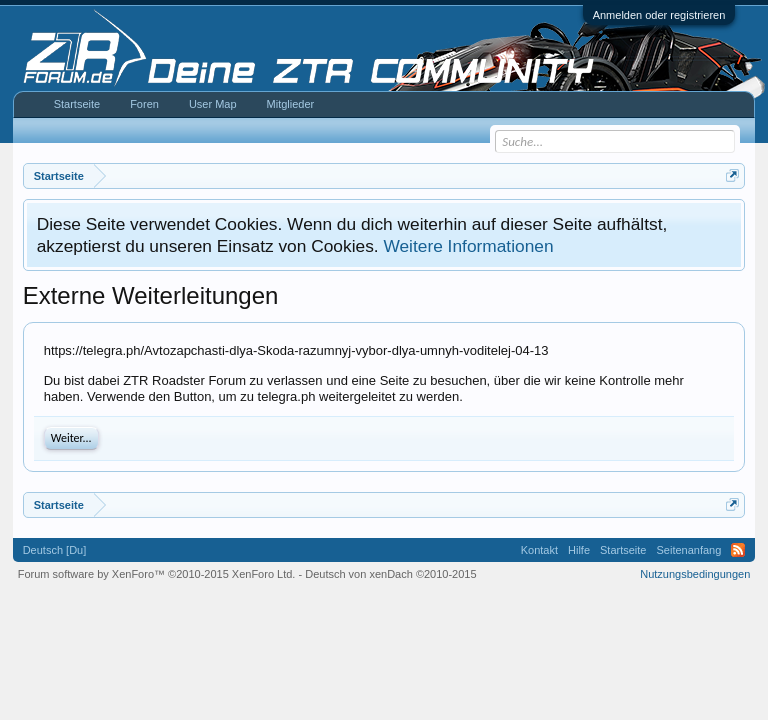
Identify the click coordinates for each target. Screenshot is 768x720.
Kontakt (539, 550)
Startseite (77, 104)
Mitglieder (291, 104)
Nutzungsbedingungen (695, 574)
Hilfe (579, 550)
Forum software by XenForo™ (157, 574)
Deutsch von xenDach (390, 574)
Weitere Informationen (468, 246)
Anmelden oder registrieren (659, 15)
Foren (144, 104)
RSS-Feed (738, 550)
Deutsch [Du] (55, 550)
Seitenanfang (688, 550)
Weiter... (71, 438)
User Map (213, 104)
